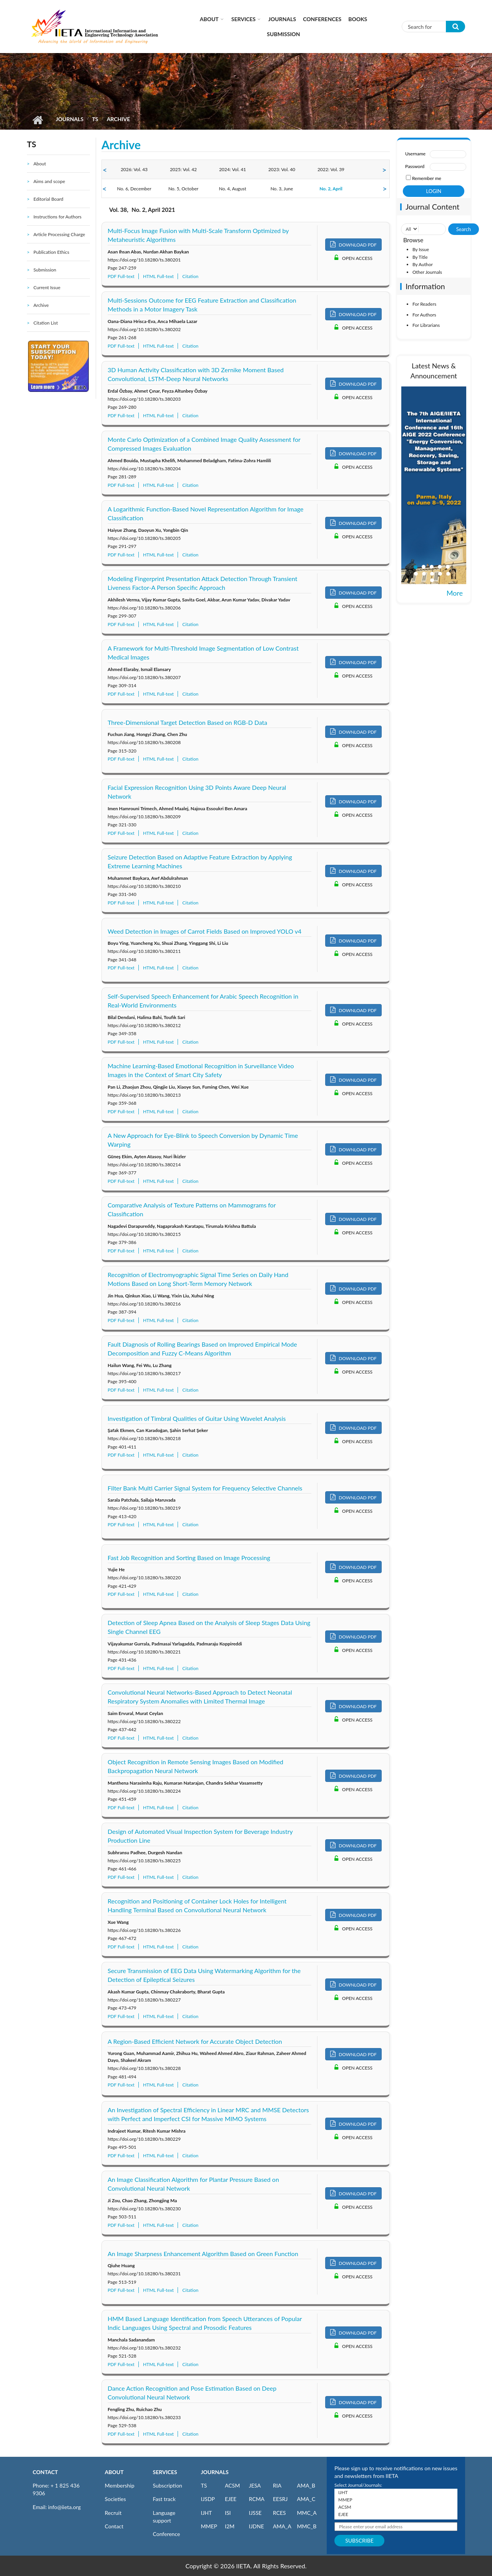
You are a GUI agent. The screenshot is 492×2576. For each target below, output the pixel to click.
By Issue (420, 249)
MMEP (209, 2526)
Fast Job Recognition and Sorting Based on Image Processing (189, 1557)
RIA (277, 2485)
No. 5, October (183, 188)
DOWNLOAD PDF (353, 244)
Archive (41, 305)
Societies (115, 2499)
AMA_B (306, 2485)
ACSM (232, 2485)
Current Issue (46, 287)
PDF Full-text (121, 276)
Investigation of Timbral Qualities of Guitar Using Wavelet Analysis (197, 1418)
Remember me (426, 178)
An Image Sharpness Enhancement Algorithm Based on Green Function (203, 2253)
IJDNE (256, 2526)
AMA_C (306, 2499)
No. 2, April (330, 188)
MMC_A (307, 2512)
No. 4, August (232, 188)
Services (243, 19)
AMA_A (282, 2526)
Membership (120, 2485)
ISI (228, 2512)
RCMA (257, 2499)
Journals (282, 19)
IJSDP (208, 2499)
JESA (255, 2485)
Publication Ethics (51, 252)
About (209, 19)
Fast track (164, 2499)
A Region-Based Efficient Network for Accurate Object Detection (195, 2041)
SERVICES (165, 2472)
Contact (114, 2526)
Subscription (167, 2485)
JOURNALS (215, 2472)
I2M (229, 2526)
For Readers (424, 304)
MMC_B (307, 2526)
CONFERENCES (322, 19)
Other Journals (427, 272)
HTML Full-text (158, 276)
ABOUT (114, 2472)
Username (415, 154)
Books (357, 19)
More (455, 593)
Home (37, 120)
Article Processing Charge (59, 234)
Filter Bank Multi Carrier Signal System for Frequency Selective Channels (205, 1488)
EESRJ (280, 2499)
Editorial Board (48, 199)
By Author (422, 264)
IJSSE (255, 2512)
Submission (283, 34)
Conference (166, 2534)
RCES (279, 2512)
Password (414, 166)
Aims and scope (49, 181)
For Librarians (426, 325)
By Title (420, 257)
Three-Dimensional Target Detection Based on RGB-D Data (187, 722)
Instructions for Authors (57, 217)
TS (95, 119)
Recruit (113, 2512)
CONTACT (45, 2472)
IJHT (206, 2512)
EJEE (230, 2499)
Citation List (45, 323)
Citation (190, 276)
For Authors (424, 315)
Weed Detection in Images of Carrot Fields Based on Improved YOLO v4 (204, 931)
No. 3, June (282, 188)
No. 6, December (134, 188)
